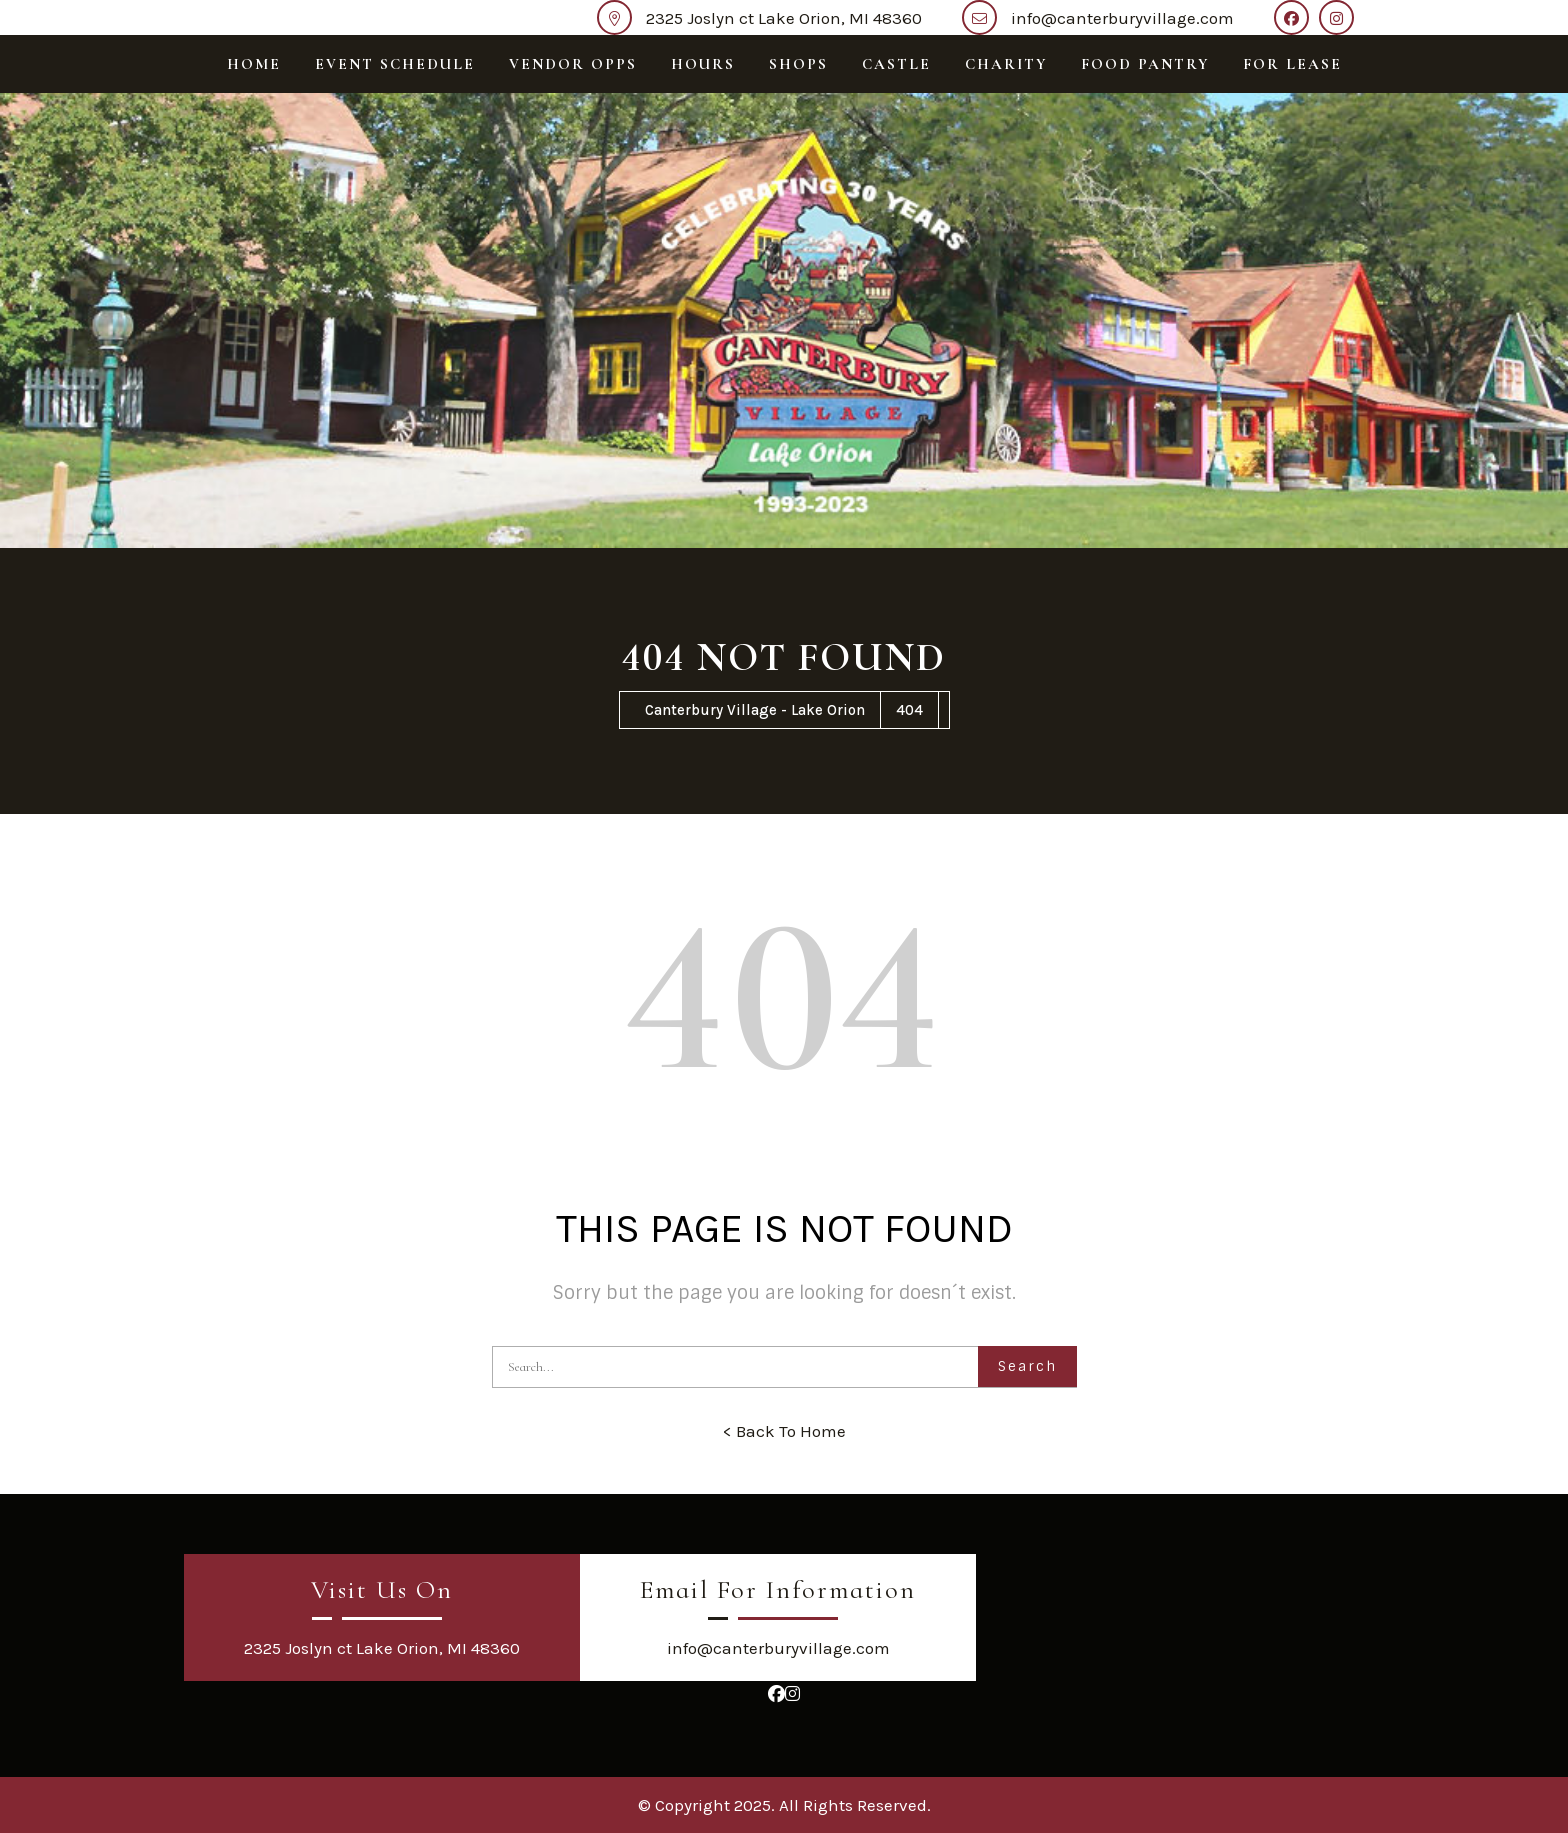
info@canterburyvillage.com (1122, 18)
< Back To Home (784, 1431)
